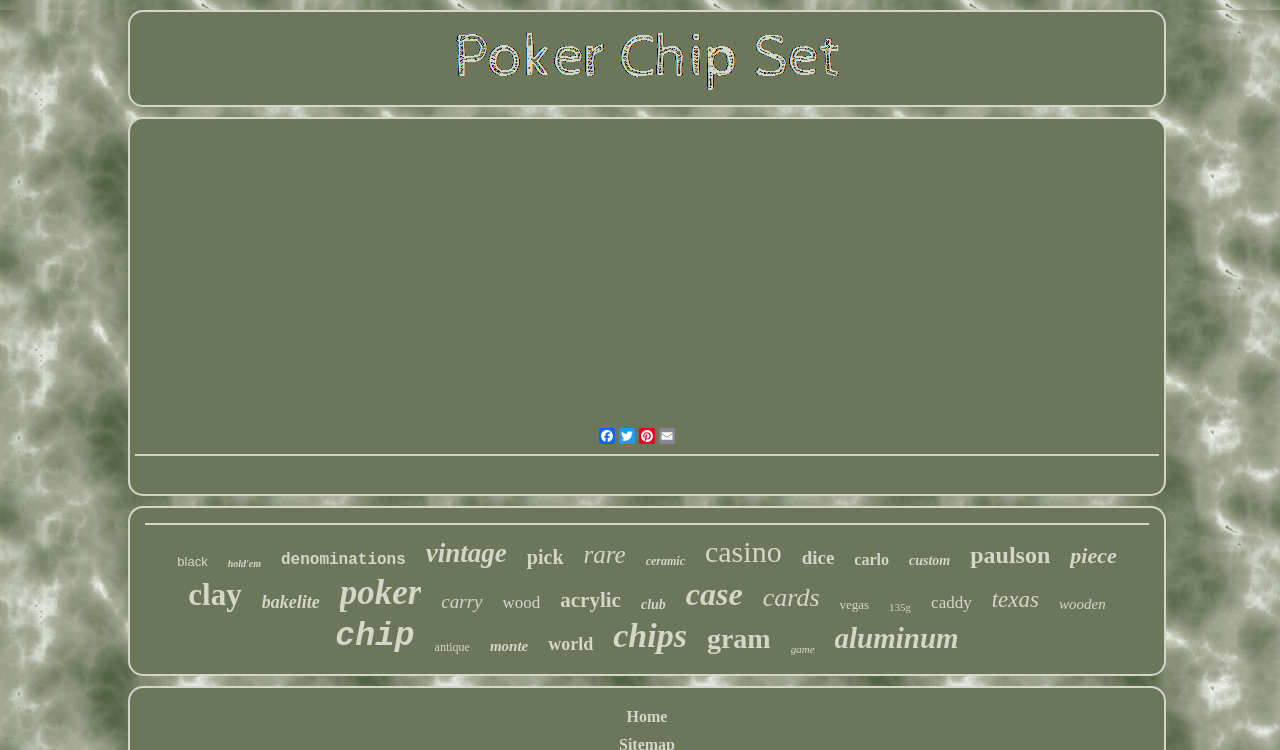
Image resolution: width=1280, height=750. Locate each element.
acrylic (590, 600)
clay (214, 594)
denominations (343, 560)
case (714, 594)
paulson (1010, 555)
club (653, 604)
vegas (855, 604)
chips (650, 635)
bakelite (291, 602)
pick (545, 557)
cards (791, 597)
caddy (951, 602)
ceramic (665, 561)
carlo (871, 559)
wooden (1082, 604)
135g (900, 607)
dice (818, 557)
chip (374, 636)
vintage (466, 553)
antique (452, 647)
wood (522, 602)
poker (381, 592)
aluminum (897, 638)
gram (739, 638)
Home (647, 716)
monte (509, 646)
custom (929, 560)
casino (743, 551)
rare (605, 554)
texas (1015, 599)
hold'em (244, 563)
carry (461, 601)
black (192, 561)
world (570, 644)
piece (1093, 555)
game (803, 649)
